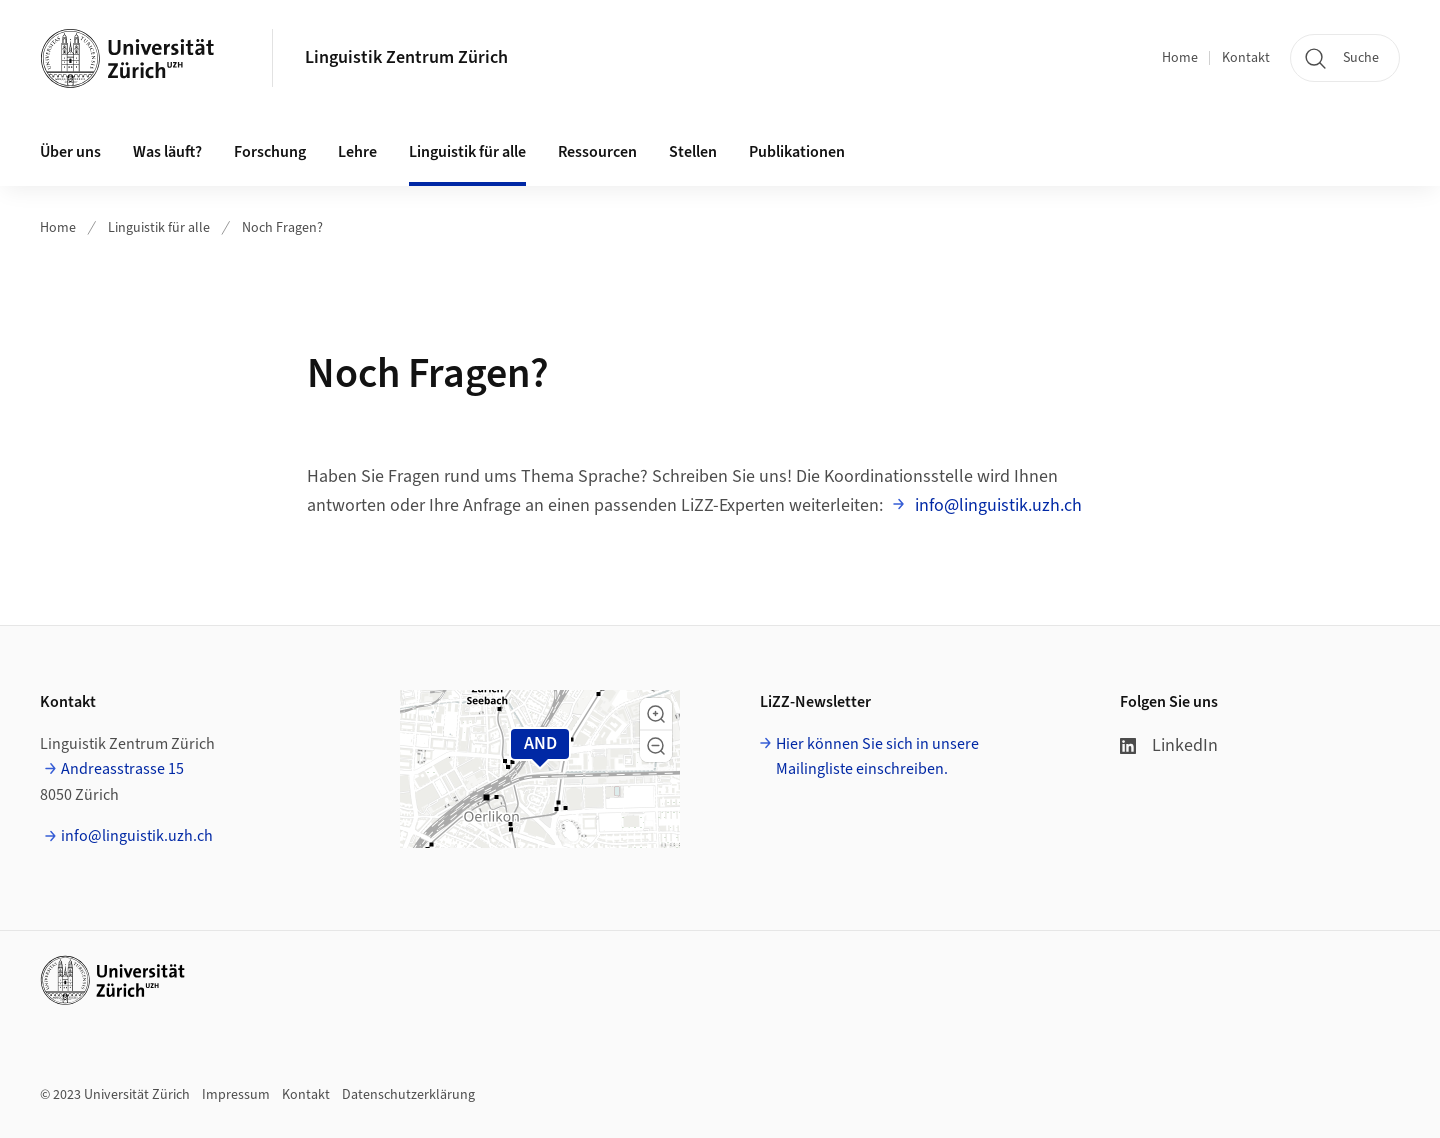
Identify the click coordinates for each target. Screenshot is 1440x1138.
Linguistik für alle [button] (467, 152)
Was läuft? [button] (167, 152)
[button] (656, 714)
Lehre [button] (357, 152)
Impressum (236, 1095)
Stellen (693, 152)
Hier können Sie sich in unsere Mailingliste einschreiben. (877, 757)
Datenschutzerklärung (408, 1095)
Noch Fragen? (282, 228)
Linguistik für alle (159, 228)
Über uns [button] (70, 152)
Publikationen (797, 152)
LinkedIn (1169, 745)
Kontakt (1246, 58)
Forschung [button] (270, 152)
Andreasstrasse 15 (122, 769)
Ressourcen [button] (597, 152)
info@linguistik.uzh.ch (996, 505)
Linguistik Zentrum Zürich (406, 57)
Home (1180, 58)
